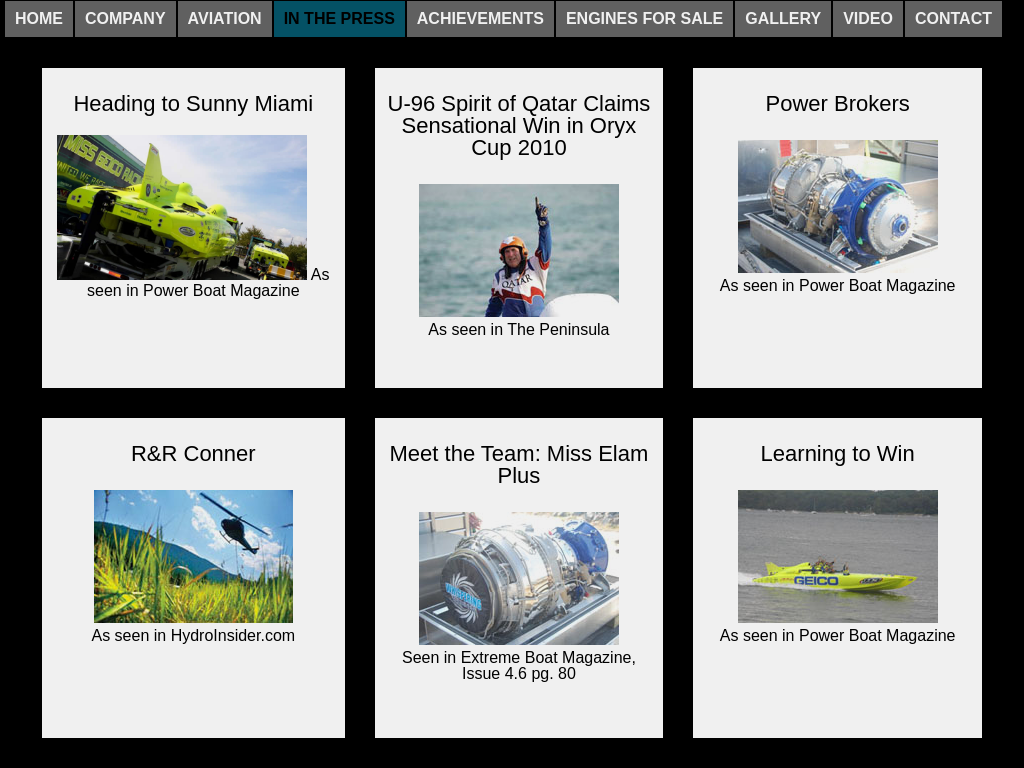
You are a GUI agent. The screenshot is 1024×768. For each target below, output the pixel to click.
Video (868, 18)
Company (125, 18)
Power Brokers (838, 104)
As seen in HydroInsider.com (193, 564)
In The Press (339, 18)
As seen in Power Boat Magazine (193, 217)
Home (39, 18)
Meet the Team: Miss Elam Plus (519, 465)
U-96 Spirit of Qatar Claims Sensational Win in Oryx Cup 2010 (519, 126)
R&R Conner (193, 454)
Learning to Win (838, 454)
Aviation (225, 18)
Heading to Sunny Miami (193, 104)
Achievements (480, 18)
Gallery (783, 18)
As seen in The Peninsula (519, 258)
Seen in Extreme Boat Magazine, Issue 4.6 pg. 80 (519, 594)
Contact (953, 18)
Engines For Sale (644, 18)
